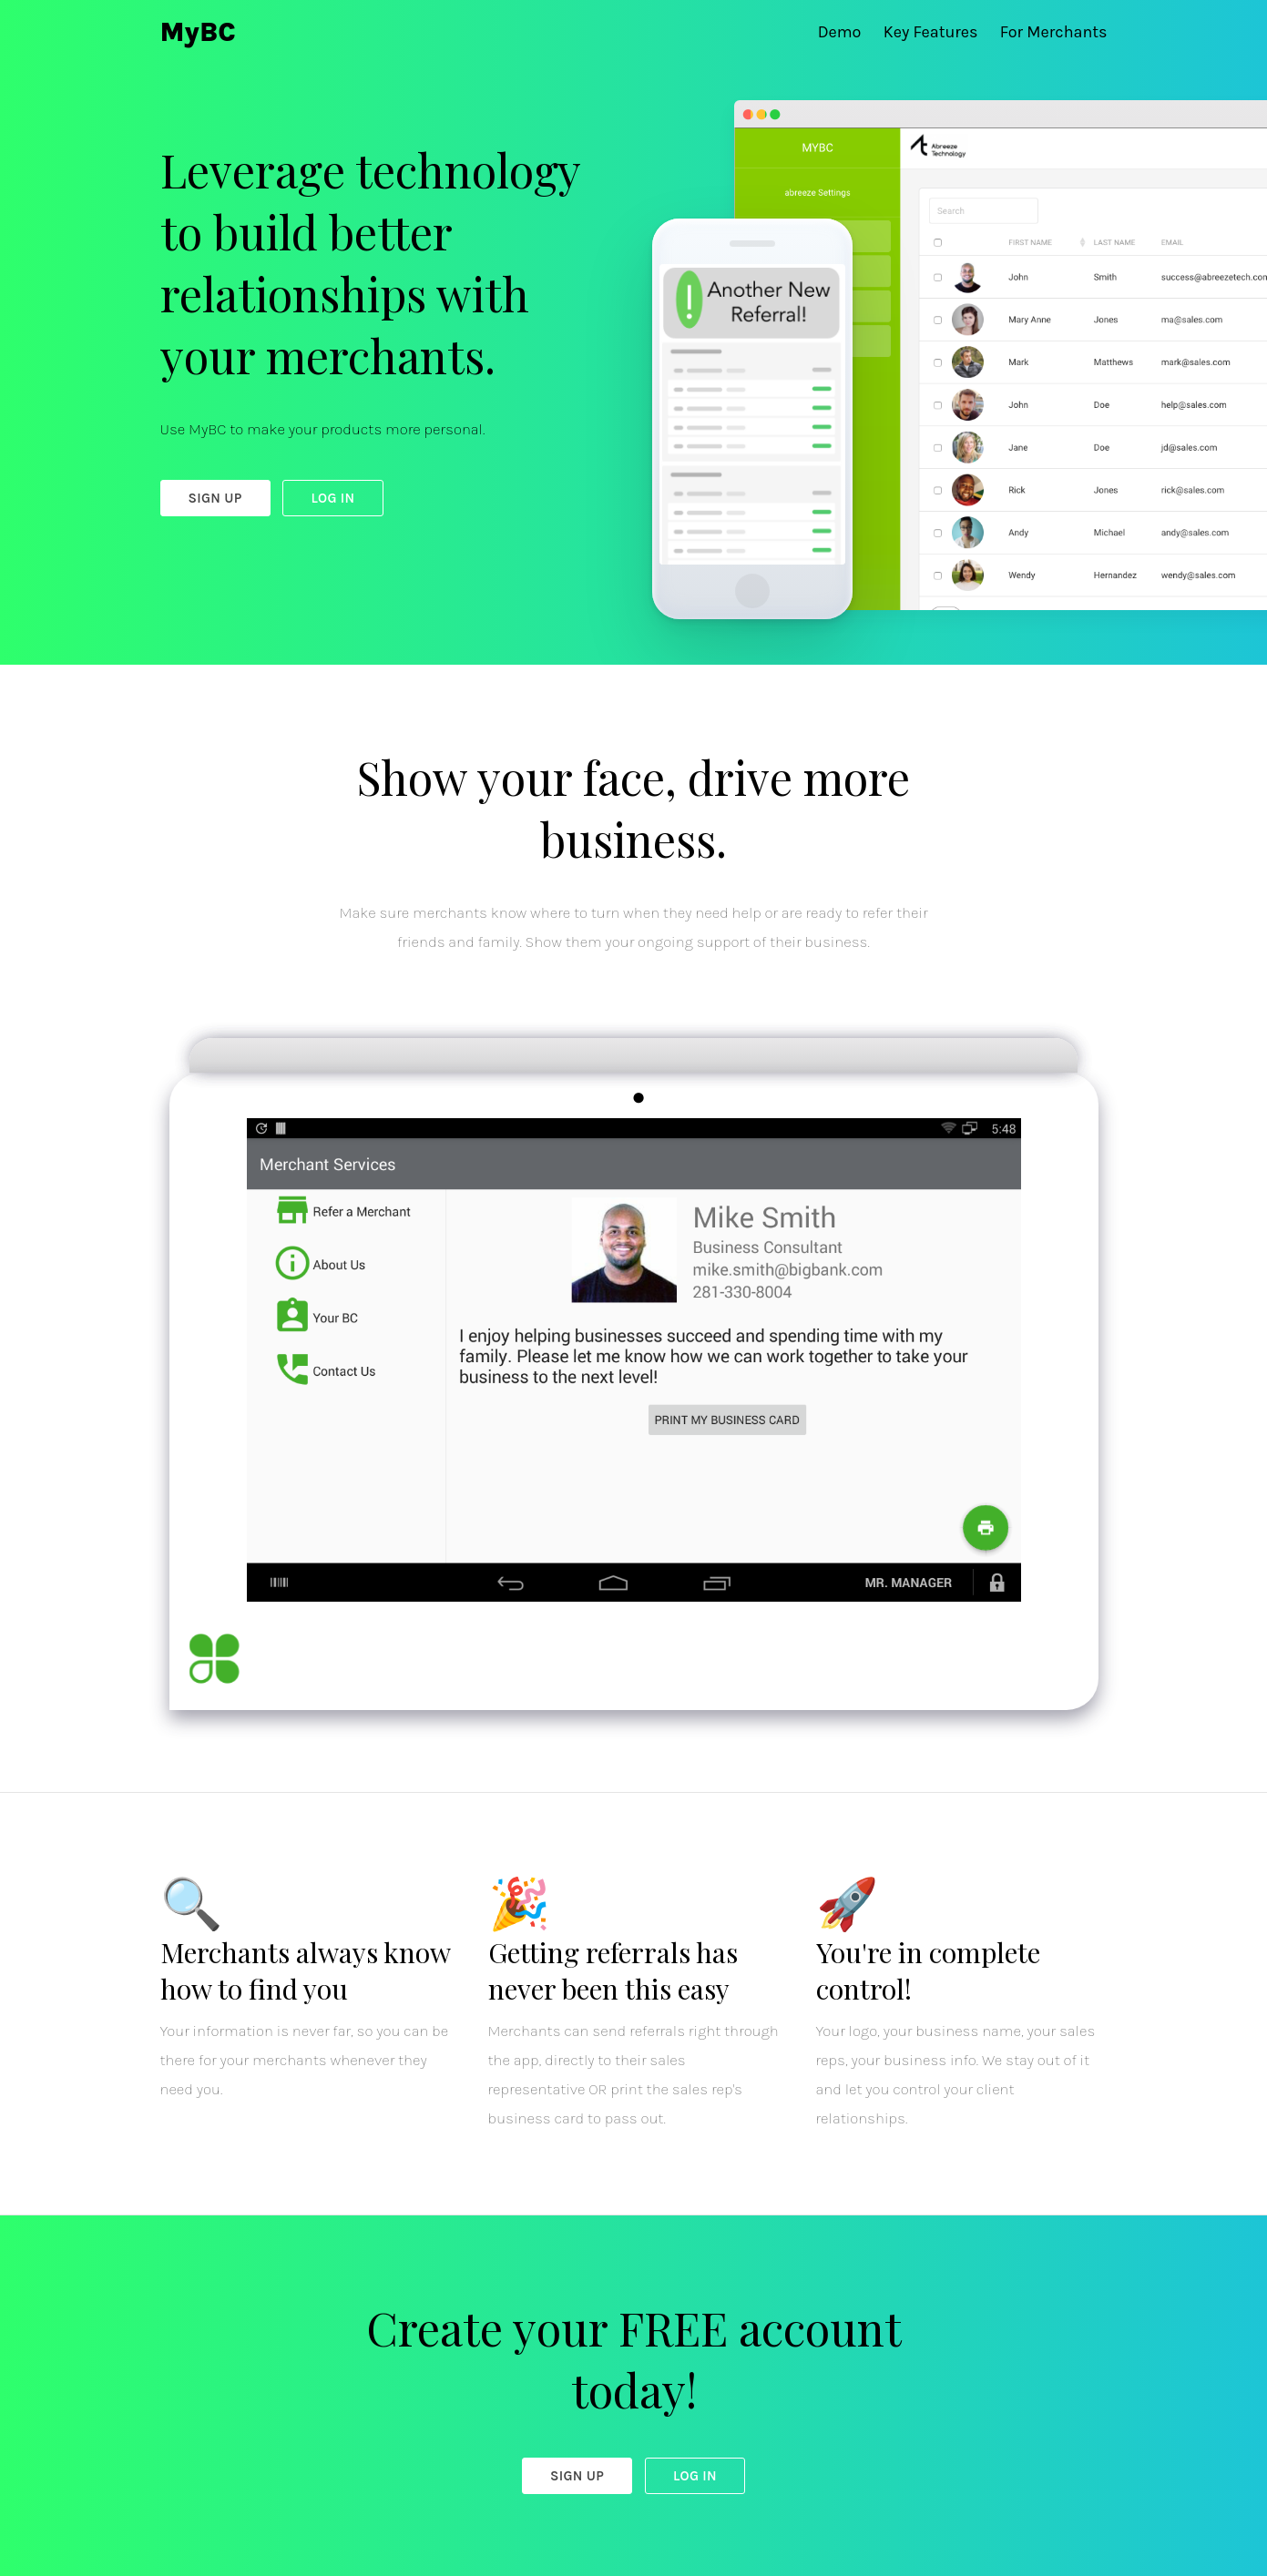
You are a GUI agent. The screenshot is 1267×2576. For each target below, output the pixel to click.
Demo (841, 32)
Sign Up (215, 498)
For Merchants (1054, 32)
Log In (332, 498)
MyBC (198, 31)
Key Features (933, 32)
